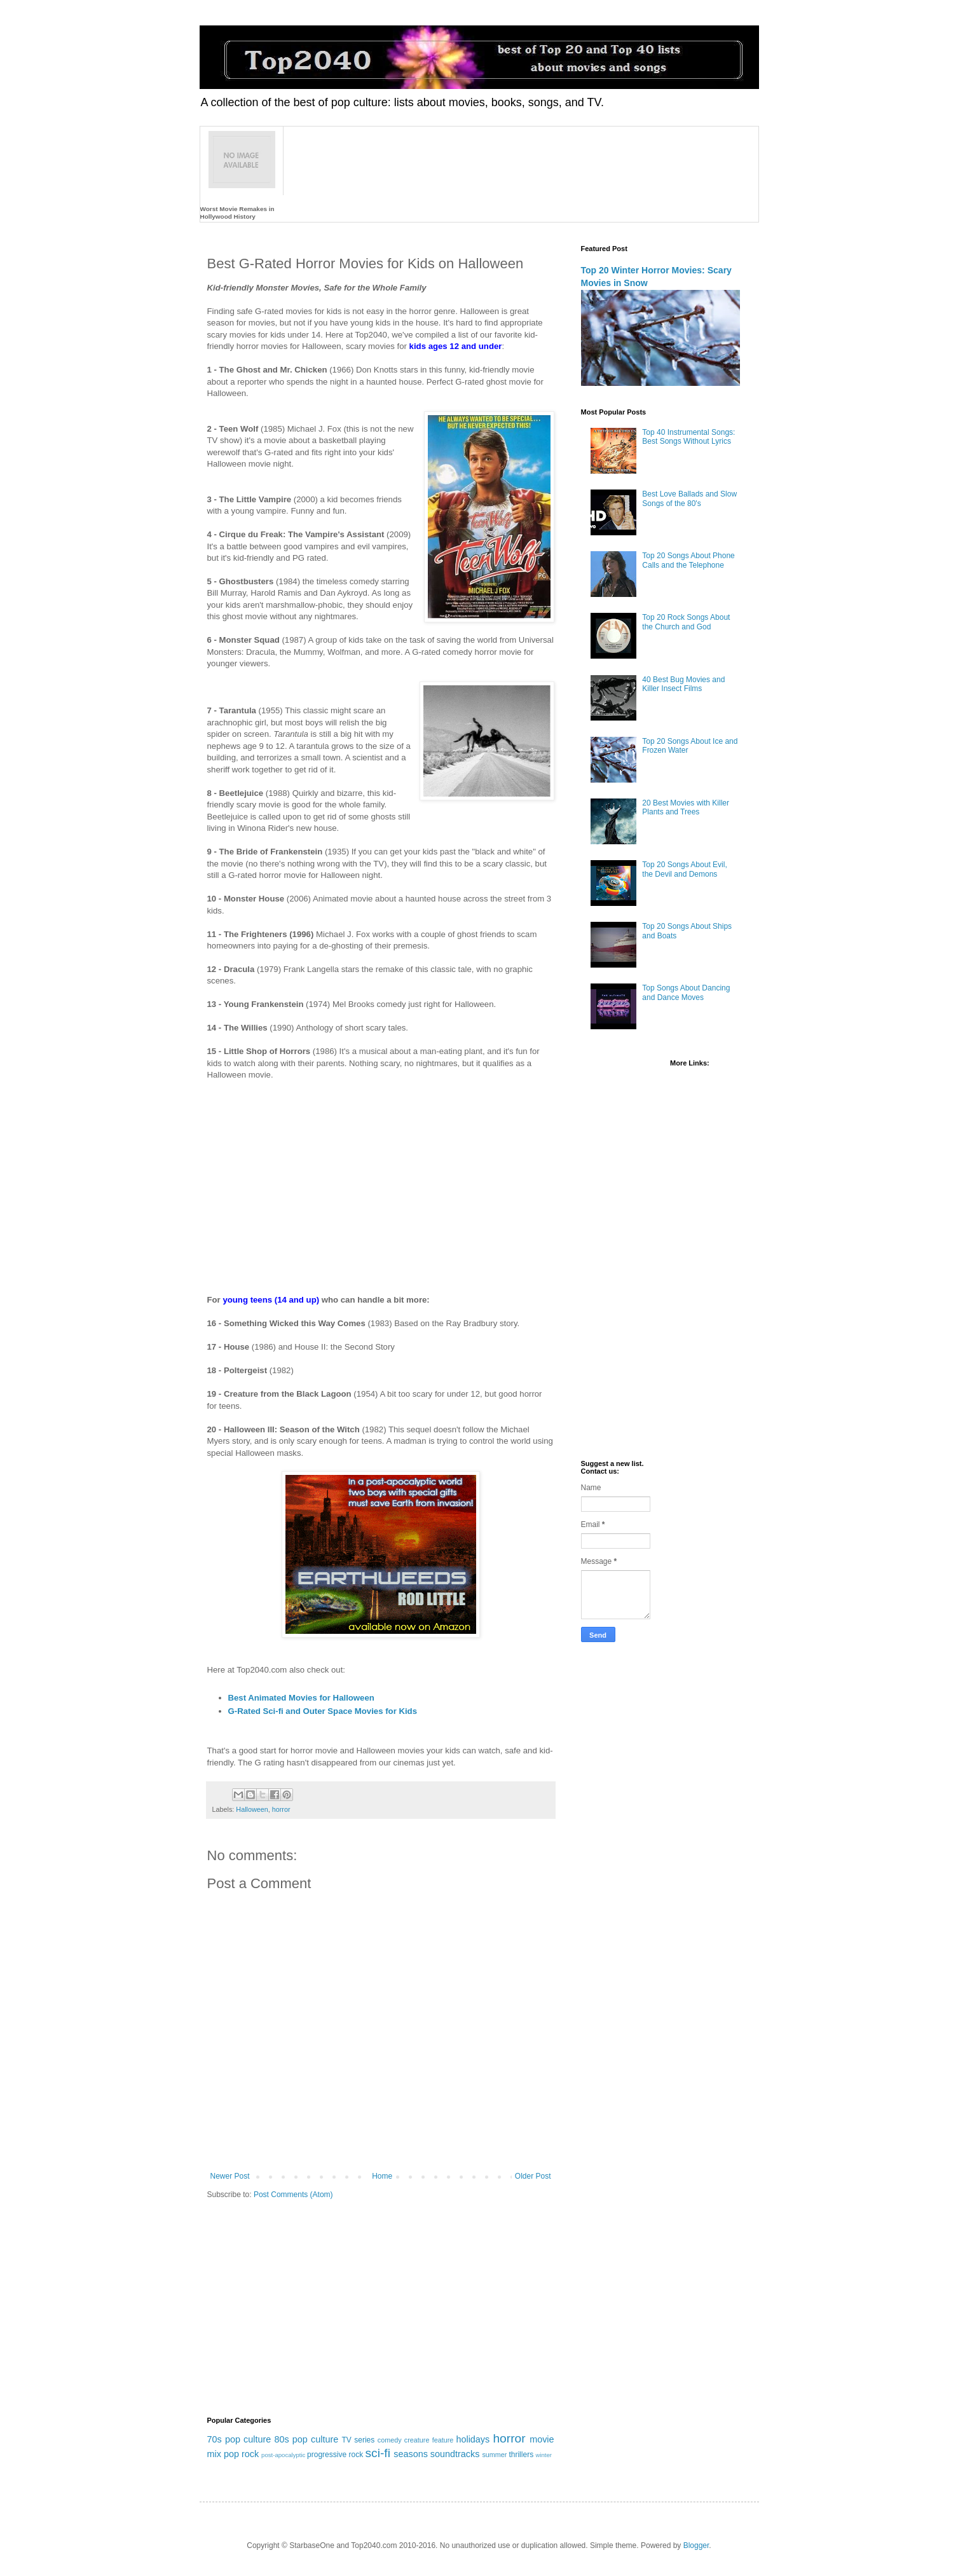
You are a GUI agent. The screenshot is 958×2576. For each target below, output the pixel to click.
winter (543, 2454)
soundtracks (455, 2454)
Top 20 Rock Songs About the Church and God (686, 622)
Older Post (533, 2176)
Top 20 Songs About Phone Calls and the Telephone (688, 560)
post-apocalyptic (283, 2454)
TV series (357, 2440)
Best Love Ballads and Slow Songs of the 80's (689, 498)
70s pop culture (239, 2439)
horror (281, 1809)
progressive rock (335, 2454)
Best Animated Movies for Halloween (301, 1697)
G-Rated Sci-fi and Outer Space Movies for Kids (323, 1711)
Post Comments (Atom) (293, 2194)
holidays (472, 2439)
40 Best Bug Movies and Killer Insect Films (683, 684)
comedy (390, 2440)
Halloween (252, 1809)
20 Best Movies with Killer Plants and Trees (685, 807)
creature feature (428, 2440)
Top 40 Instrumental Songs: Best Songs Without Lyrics (688, 437)
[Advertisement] (380, 1182)
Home (382, 2176)
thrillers (521, 2454)
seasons (410, 2454)
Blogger (696, 2545)
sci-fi (377, 2453)
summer (494, 2454)
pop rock (241, 2454)
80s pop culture (306, 2439)
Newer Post (230, 2176)
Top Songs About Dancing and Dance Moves (686, 992)
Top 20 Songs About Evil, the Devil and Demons (684, 869)
